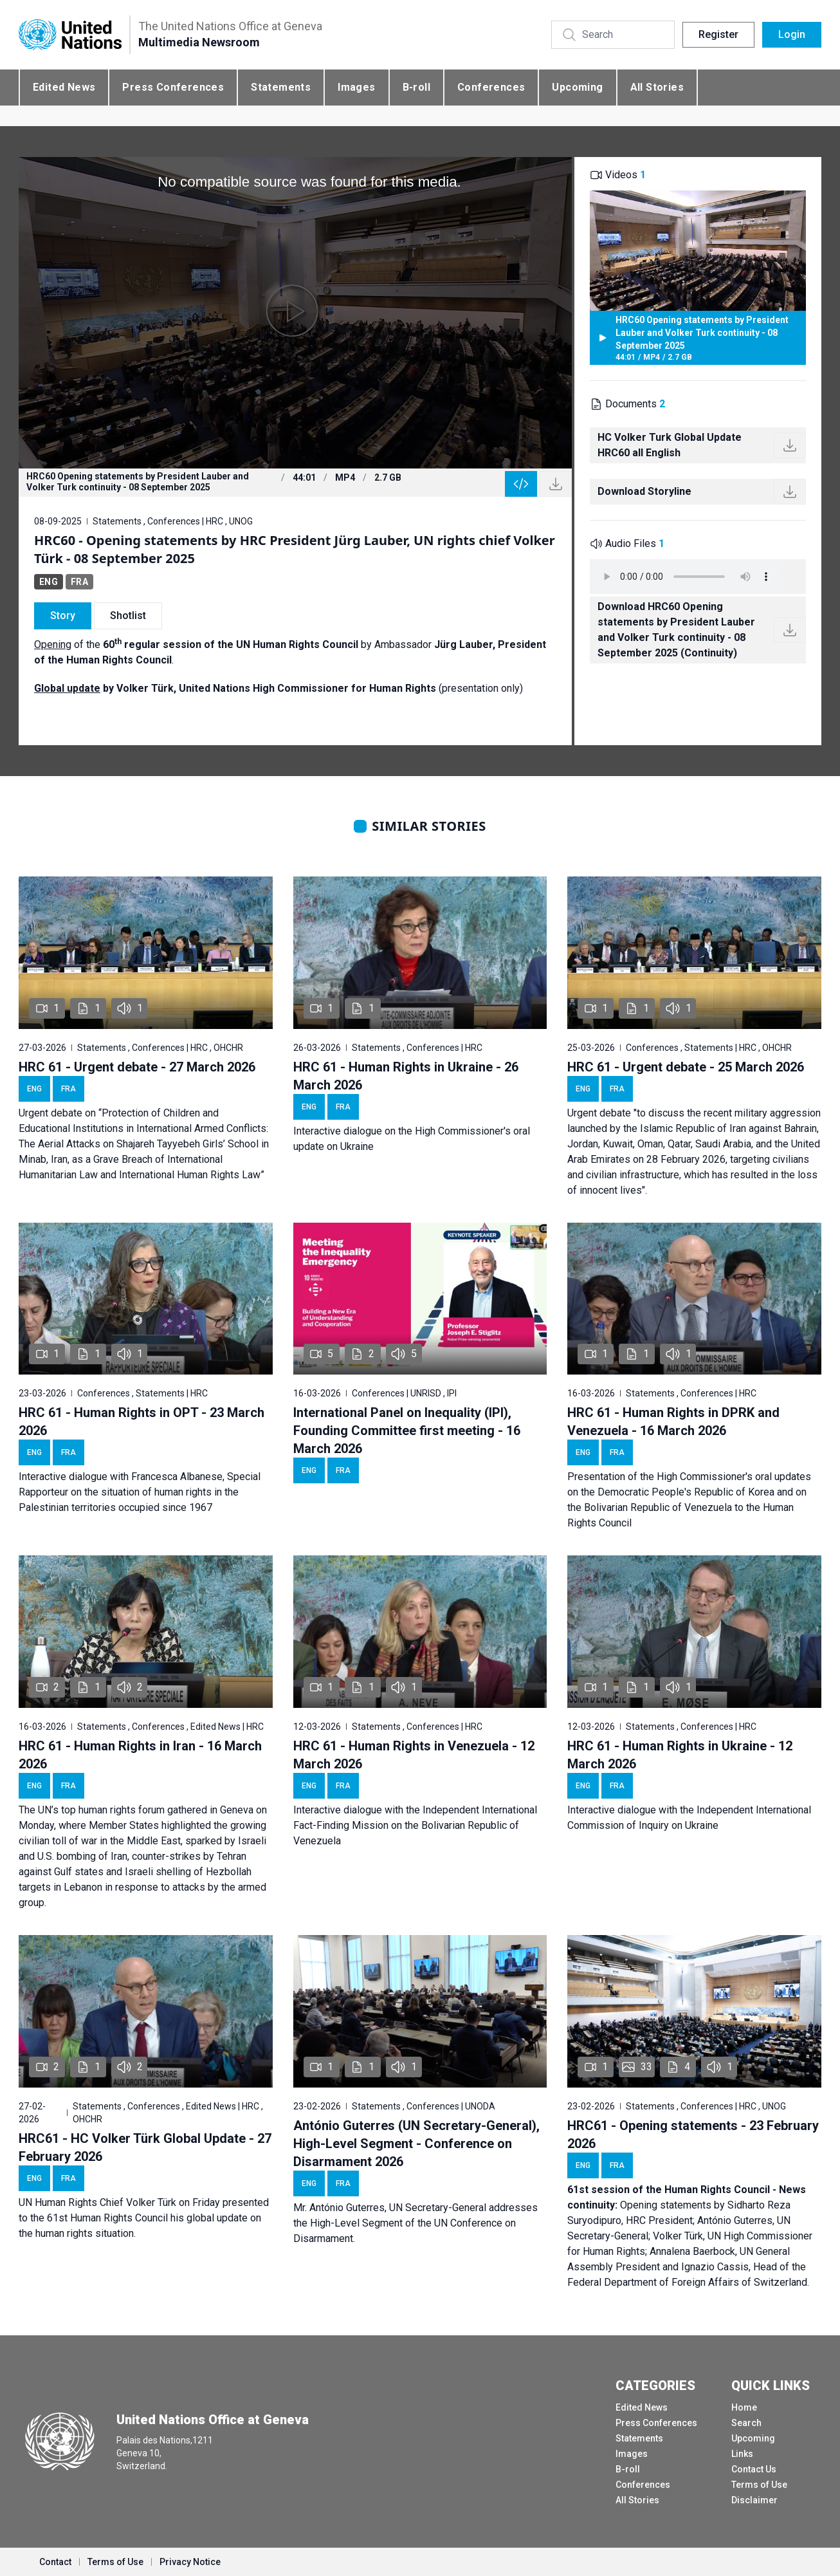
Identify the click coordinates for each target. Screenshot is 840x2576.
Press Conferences (173, 87)
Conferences (491, 87)
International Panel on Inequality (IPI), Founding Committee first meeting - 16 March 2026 (406, 1430)
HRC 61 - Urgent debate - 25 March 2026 (685, 1067)
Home (744, 2407)
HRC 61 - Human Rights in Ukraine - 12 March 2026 (679, 1755)
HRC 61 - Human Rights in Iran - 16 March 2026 (140, 1755)
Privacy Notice (190, 2562)
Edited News (64, 87)
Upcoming (577, 87)
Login (791, 34)
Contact (55, 2562)
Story (62, 615)
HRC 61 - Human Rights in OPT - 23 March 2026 (141, 1421)
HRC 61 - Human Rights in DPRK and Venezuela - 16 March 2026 (673, 1421)
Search (746, 2423)
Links (742, 2454)
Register (718, 34)
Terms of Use (759, 2484)
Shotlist (128, 615)
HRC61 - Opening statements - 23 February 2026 (693, 2134)
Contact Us (753, 2469)
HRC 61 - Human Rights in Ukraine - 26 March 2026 (405, 1076)
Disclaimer (754, 2500)
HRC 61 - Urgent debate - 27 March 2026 (137, 1067)
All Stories (657, 87)
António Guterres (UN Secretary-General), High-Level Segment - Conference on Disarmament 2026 (416, 2143)
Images (356, 87)
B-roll (416, 87)
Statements (281, 87)
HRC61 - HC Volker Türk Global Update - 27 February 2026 (145, 2147)
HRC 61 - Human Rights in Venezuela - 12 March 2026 (413, 1755)
